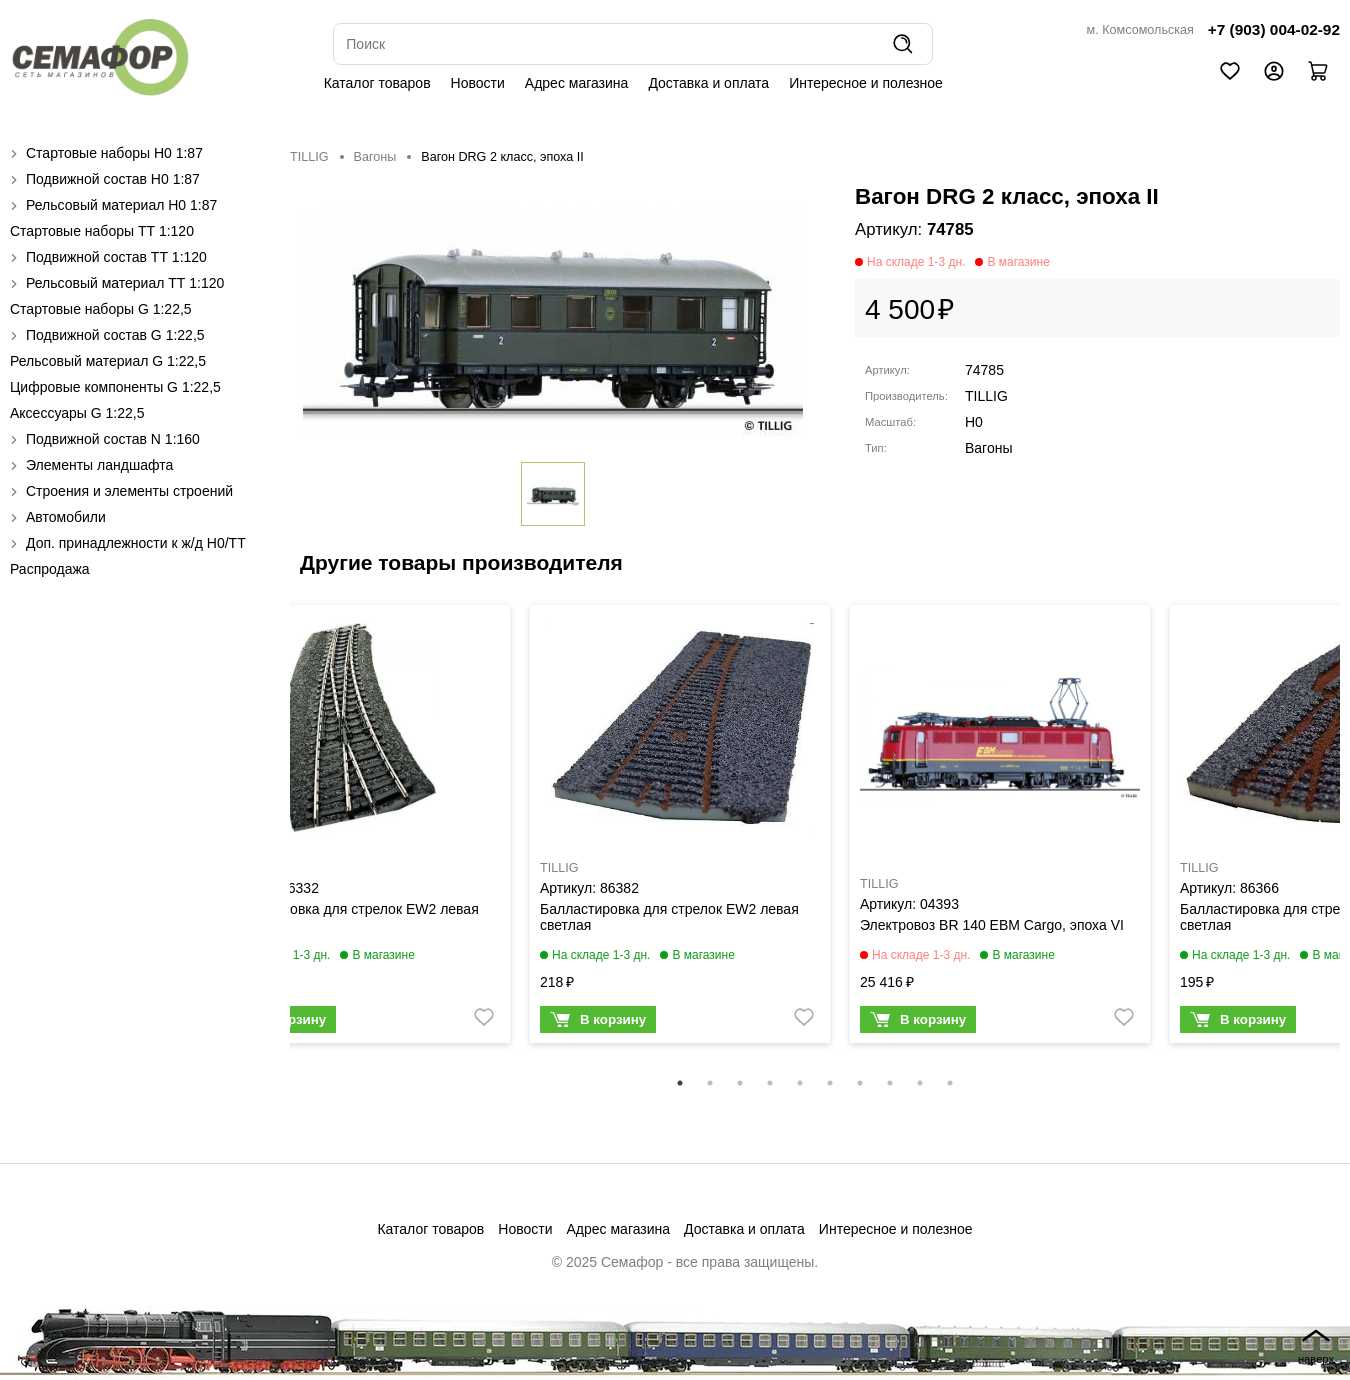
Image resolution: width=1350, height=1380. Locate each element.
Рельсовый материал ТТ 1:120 (125, 283)
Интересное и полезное (866, 83)
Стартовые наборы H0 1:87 (114, 153)
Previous (275, 837)
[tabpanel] (360, 829)
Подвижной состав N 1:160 (113, 439)
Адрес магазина (577, 83)
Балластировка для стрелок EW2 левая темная (349, 917)
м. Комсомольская (1140, 30)
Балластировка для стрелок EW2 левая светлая (669, 917)
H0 (974, 422)
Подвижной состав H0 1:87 (113, 179)
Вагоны (375, 157)
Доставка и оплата (708, 83)
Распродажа (50, 569)
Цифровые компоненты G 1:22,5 (115, 387)
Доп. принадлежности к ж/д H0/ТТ (136, 543)
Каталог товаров (377, 83)
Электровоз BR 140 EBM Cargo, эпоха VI (992, 925)
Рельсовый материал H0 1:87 (121, 205)
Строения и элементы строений (129, 491)
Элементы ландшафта (99, 465)
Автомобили (66, 517)
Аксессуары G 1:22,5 (77, 413)
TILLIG (309, 157)
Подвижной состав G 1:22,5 (115, 335)
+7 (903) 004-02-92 (1274, 29)
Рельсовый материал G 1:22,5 (108, 361)
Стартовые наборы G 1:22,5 (101, 309)
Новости (478, 83)
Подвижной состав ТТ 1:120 (116, 257)
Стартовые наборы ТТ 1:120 (102, 231)
